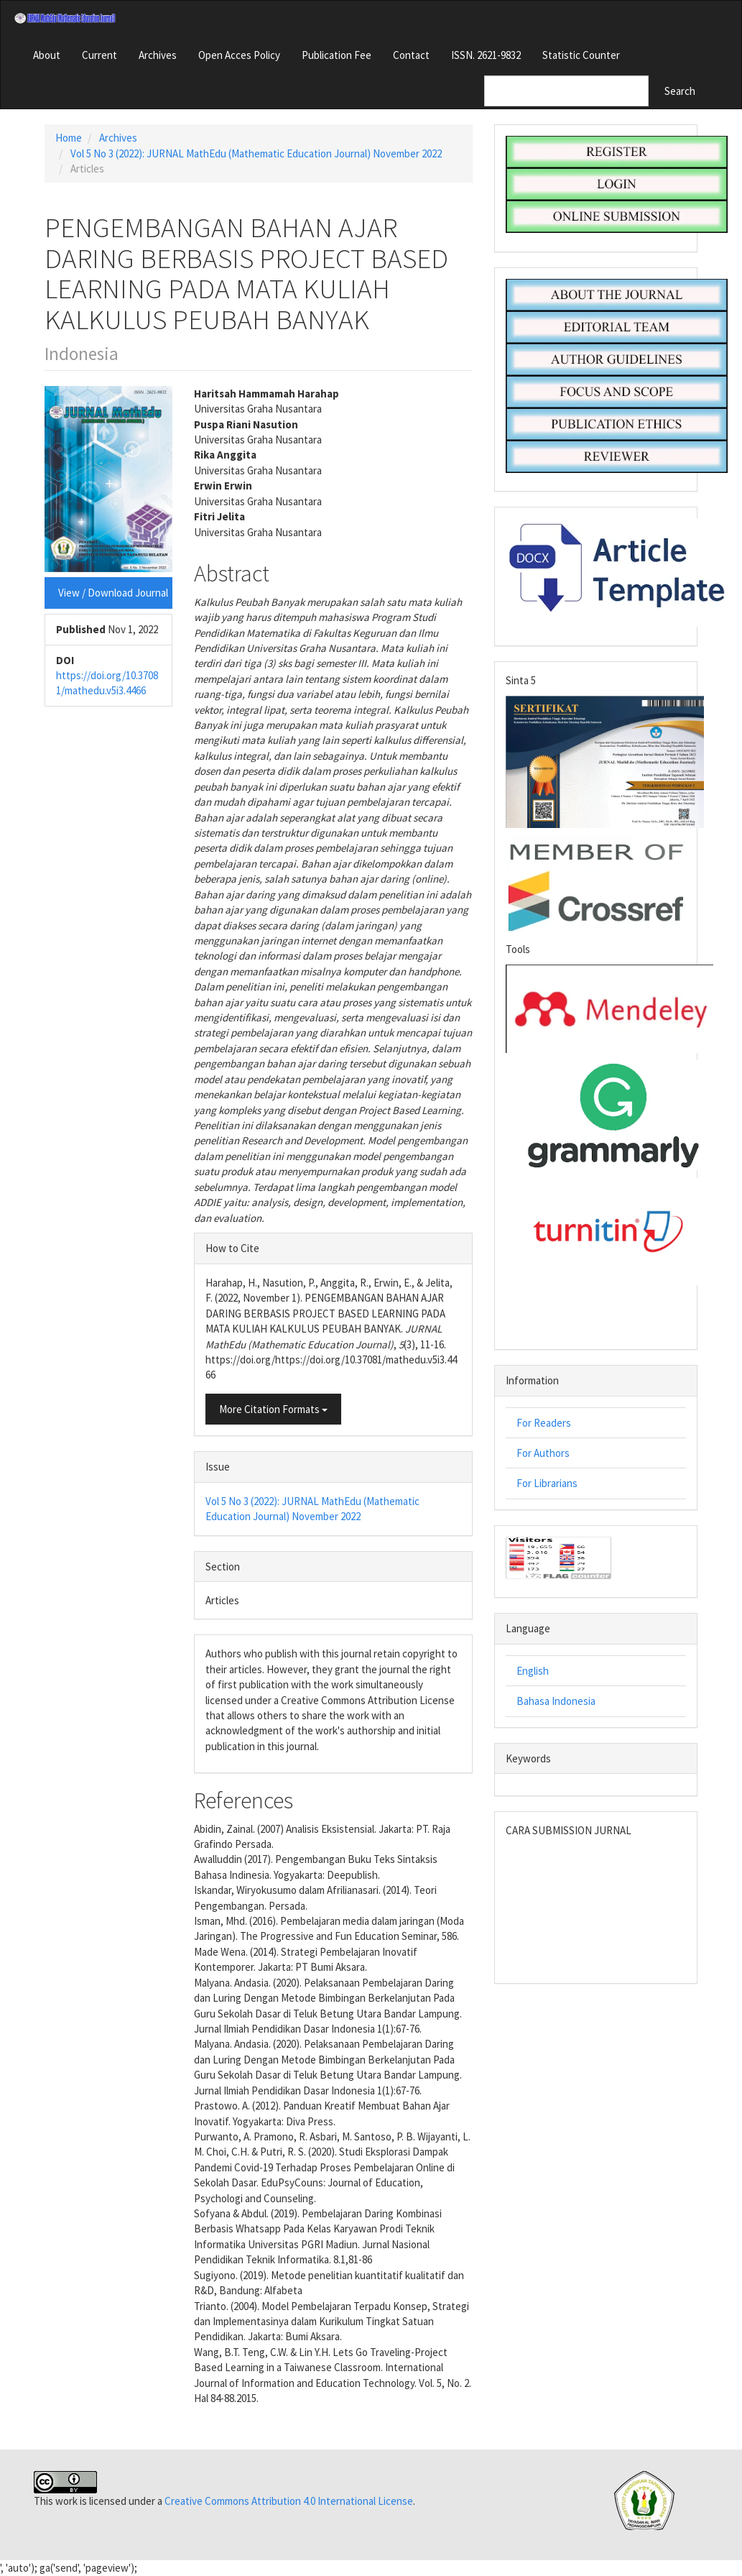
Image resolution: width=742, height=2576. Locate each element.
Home (68, 137)
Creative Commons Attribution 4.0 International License (288, 2501)
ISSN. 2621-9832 (486, 55)
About (46, 55)
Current (99, 55)
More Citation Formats (273, 1409)
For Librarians (547, 1483)
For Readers (543, 1423)
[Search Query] (566, 90)
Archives (158, 55)
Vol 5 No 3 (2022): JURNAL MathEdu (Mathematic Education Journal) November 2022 (256, 153)
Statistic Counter (581, 55)
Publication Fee (336, 55)
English (532, 1671)
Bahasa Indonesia (555, 1701)
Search (679, 91)
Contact (411, 55)
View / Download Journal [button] (113, 592)
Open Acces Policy (239, 55)
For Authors (543, 1453)
